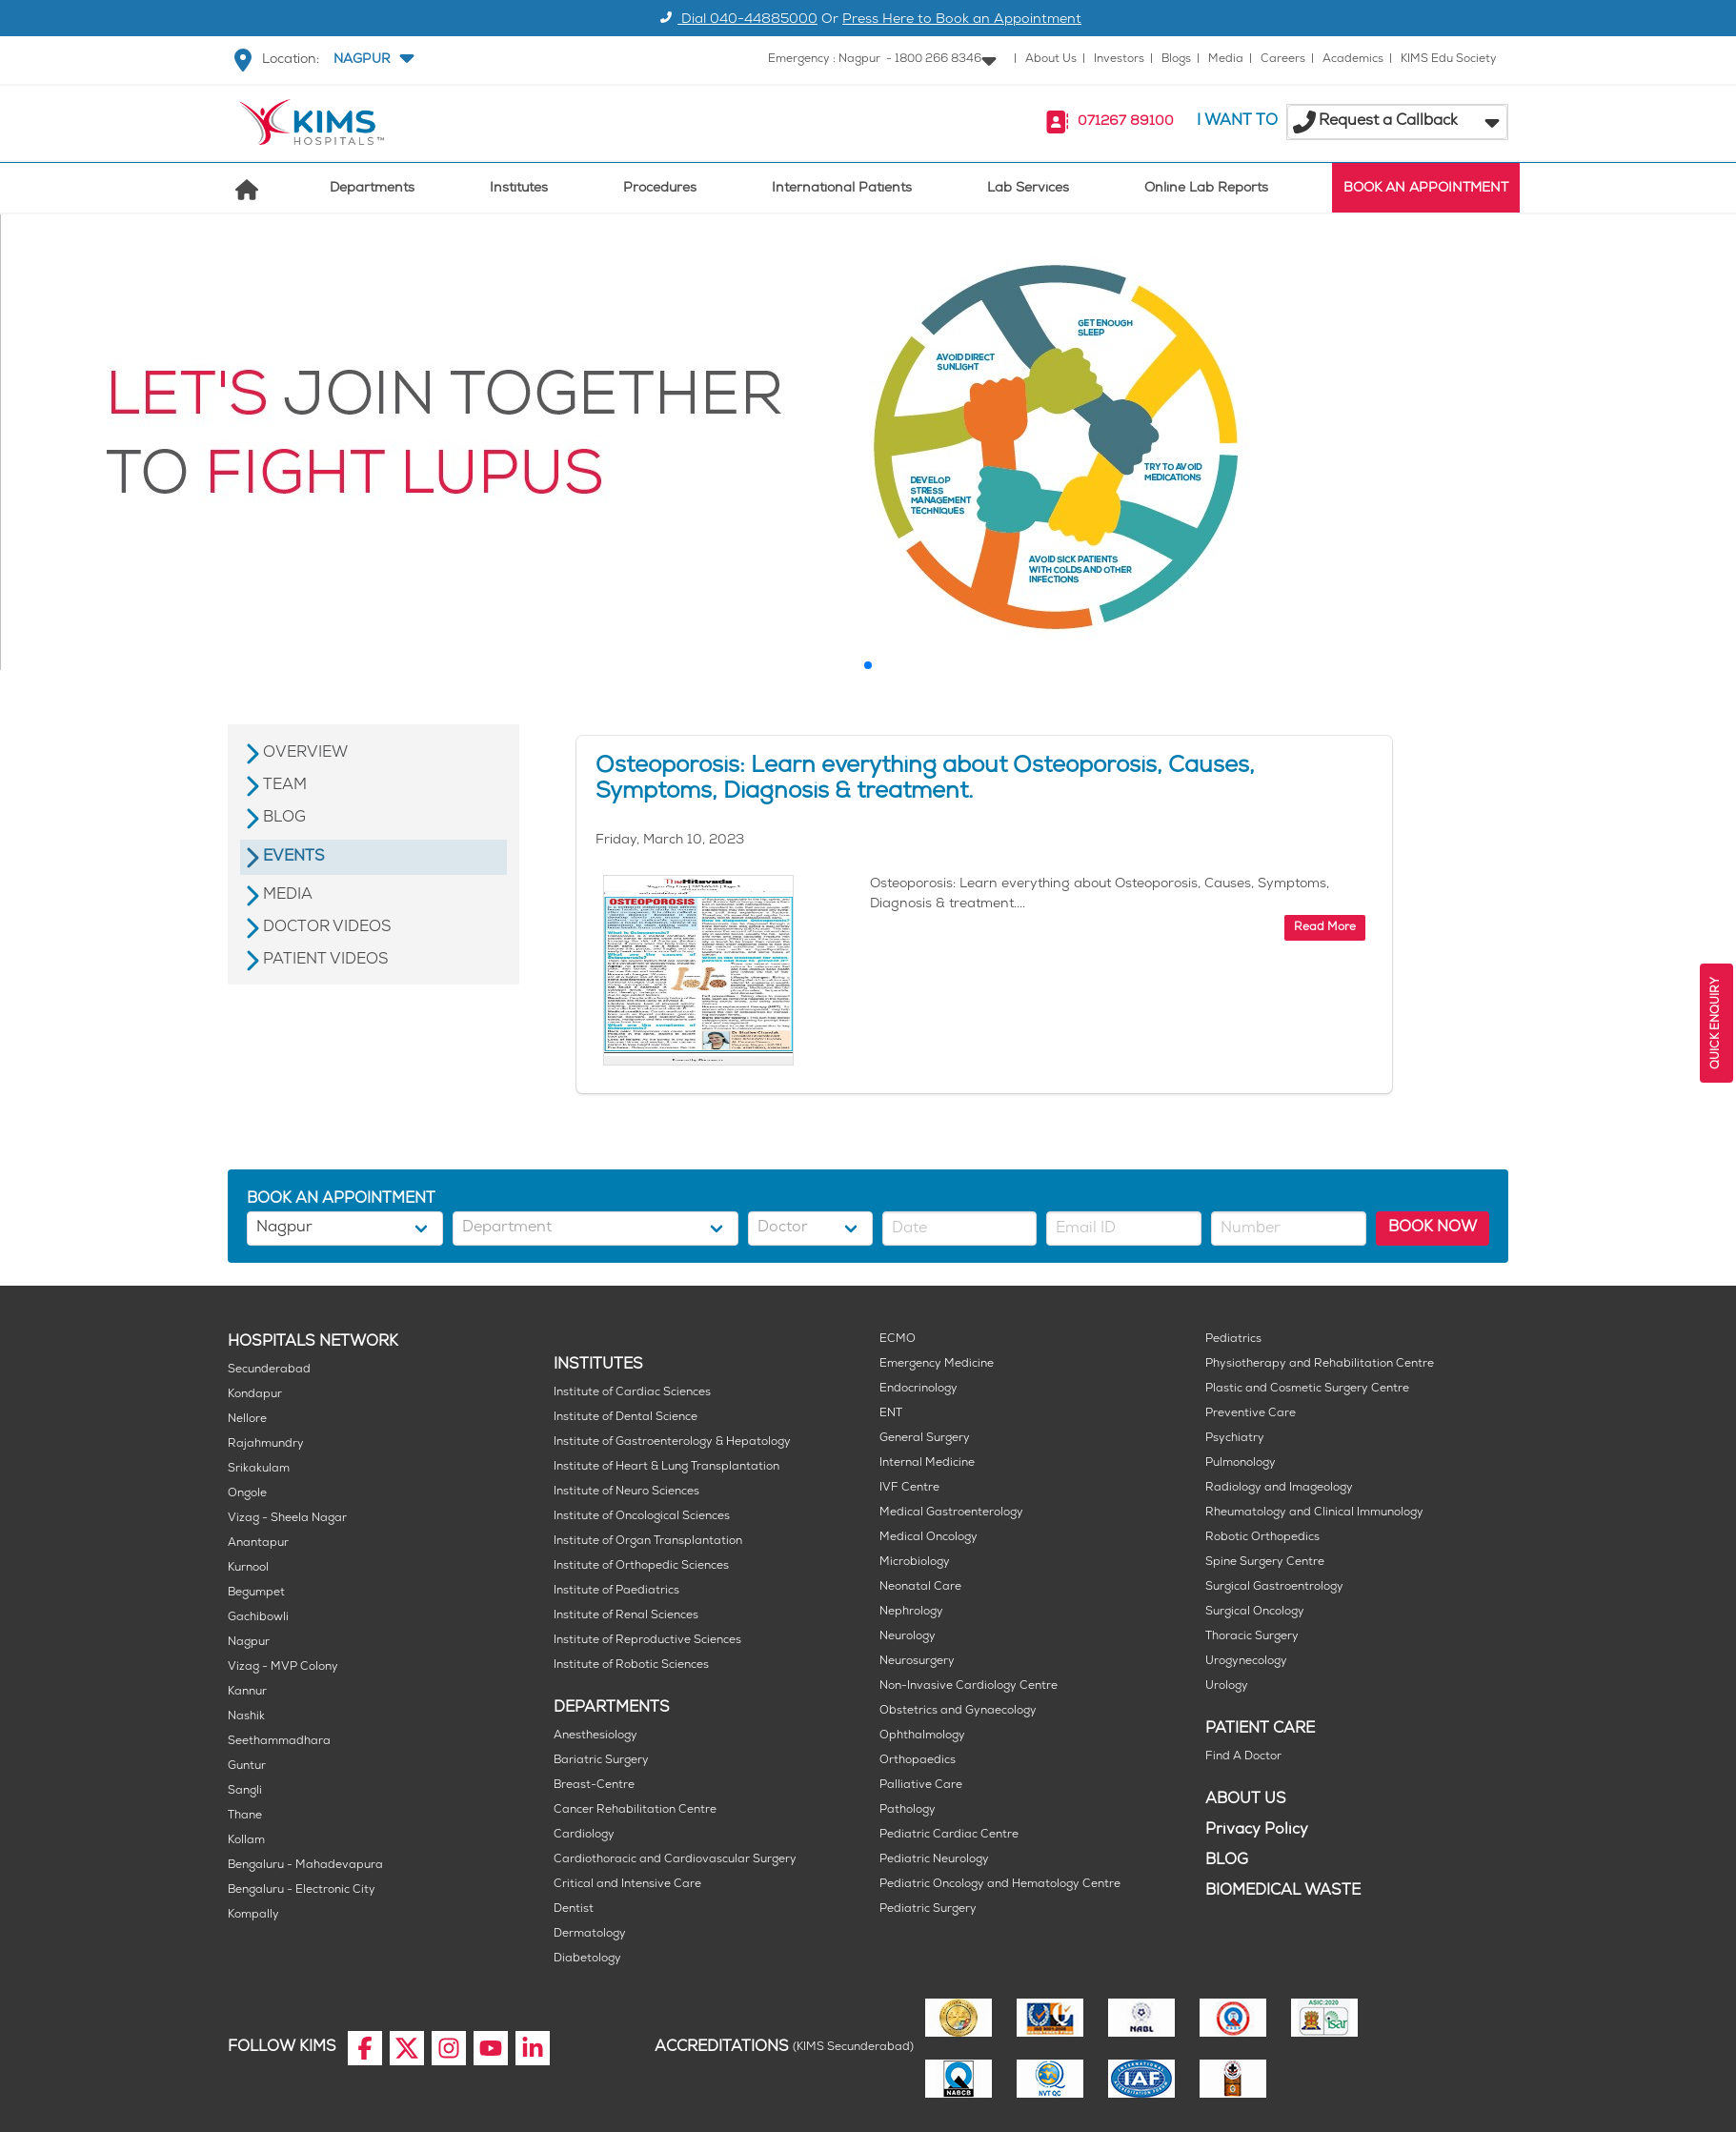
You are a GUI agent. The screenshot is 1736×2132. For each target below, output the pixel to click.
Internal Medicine (927, 1463)
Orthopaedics (917, 1761)
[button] (371, 60)
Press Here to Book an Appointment (961, 20)
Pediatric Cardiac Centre (949, 1835)
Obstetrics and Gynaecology (958, 1711)
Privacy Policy (1256, 1830)
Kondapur (255, 1395)
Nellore (247, 1419)
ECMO (897, 1339)
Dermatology (590, 1934)
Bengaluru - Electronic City (301, 1890)
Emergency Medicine (936, 1364)
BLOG (1226, 1861)
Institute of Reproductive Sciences (647, 1641)
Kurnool (248, 1568)
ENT (890, 1414)
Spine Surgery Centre (1264, 1562)
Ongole (247, 1494)
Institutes (519, 189)
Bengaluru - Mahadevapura (305, 1865)
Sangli (245, 1791)
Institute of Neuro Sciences (626, 1492)
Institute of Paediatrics (616, 1591)
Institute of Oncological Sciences (642, 1517)
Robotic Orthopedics (1262, 1538)
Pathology (907, 1810)
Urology (1226, 1686)
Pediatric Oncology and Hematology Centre (999, 1885)
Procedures (659, 189)
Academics (1352, 59)
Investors (1119, 59)
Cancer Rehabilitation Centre (635, 1810)
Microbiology (914, 1562)
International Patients (842, 189)
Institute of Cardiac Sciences (632, 1393)
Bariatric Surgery (601, 1761)
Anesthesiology (595, 1736)
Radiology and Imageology (1279, 1488)
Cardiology (584, 1835)
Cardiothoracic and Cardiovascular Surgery (675, 1860)
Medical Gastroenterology (951, 1513)
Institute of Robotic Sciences (631, 1665)
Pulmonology (1240, 1463)
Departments (372, 189)
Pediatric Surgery (928, 1909)
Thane (245, 1816)
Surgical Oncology (1254, 1612)
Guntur (247, 1766)
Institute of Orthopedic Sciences (641, 1566)
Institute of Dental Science (625, 1418)
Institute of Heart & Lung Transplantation (666, 1467)
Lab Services (1028, 189)
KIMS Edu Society (1449, 59)
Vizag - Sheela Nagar (287, 1519)
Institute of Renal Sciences (626, 1616)
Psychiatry (1234, 1438)
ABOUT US (1245, 1800)
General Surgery (924, 1438)
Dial (736, 20)
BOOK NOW (1432, 1228)
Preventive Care (1250, 1414)
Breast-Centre (594, 1785)
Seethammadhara (279, 1742)
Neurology (907, 1637)
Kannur (247, 1692)
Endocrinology (918, 1389)
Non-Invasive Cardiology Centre (968, 1686)
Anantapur (258, 1543)
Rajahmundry (266, 1444)
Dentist (574, 1909)
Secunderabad (269, 1370)
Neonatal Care (920, 1587)
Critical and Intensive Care (627, 1885)
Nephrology (911, 1612)
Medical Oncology (928, 1538)
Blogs (1176, 59)
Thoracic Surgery (1252, 1637)
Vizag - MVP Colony (283, 1667)
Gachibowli (258, 1618)
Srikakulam (259, 1469)
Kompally (253, 1915)
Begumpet (256, 1593)
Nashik (246, 1717)
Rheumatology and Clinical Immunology (1314, 1513)
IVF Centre (909, 1488)
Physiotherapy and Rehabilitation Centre (1319, 1364)
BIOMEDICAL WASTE (1283, 1891)
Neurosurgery (917, 1662)
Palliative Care (920, 1785)
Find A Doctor (1243, 1757)
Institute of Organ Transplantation (648, 1541)
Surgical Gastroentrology (1274, 1587)
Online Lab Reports (1206, 189)
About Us (1051, 59)
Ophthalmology (922, 1736)
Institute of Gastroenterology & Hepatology (672, 1442)
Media (1225, 59)
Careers (1283, 59)
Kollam (246, 1841)
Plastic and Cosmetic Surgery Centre (1307, 1389)
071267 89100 (1126, 122)
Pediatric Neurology (934, 1860)
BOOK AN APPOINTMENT (1425, 189)
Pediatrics (1233, 1339)
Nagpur (249, 1642)
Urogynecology (1246, 1662)
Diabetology (587, 1959)
